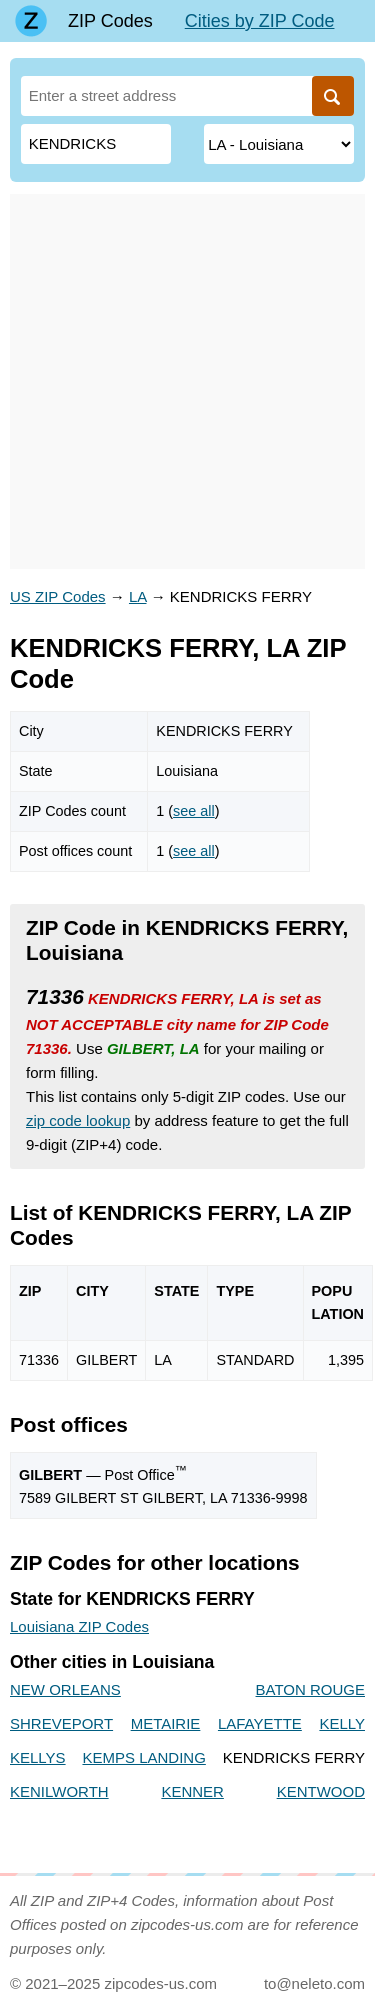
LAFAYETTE (260, 1723)
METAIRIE (166, 1723)
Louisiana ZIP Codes (79, 1626)
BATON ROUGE (310, 1689)
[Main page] (31, 21)
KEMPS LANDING (143, 1757)
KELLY (342, 1723)
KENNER (192, 1791)
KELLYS (38, 1757)
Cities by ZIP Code (260, 21)
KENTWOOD (321, 1791)
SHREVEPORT (61, 1723)
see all (194, 811)
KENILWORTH (59, 1791)
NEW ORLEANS (65, 1689)
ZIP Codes (110, 21)
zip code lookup (78, 1120)
